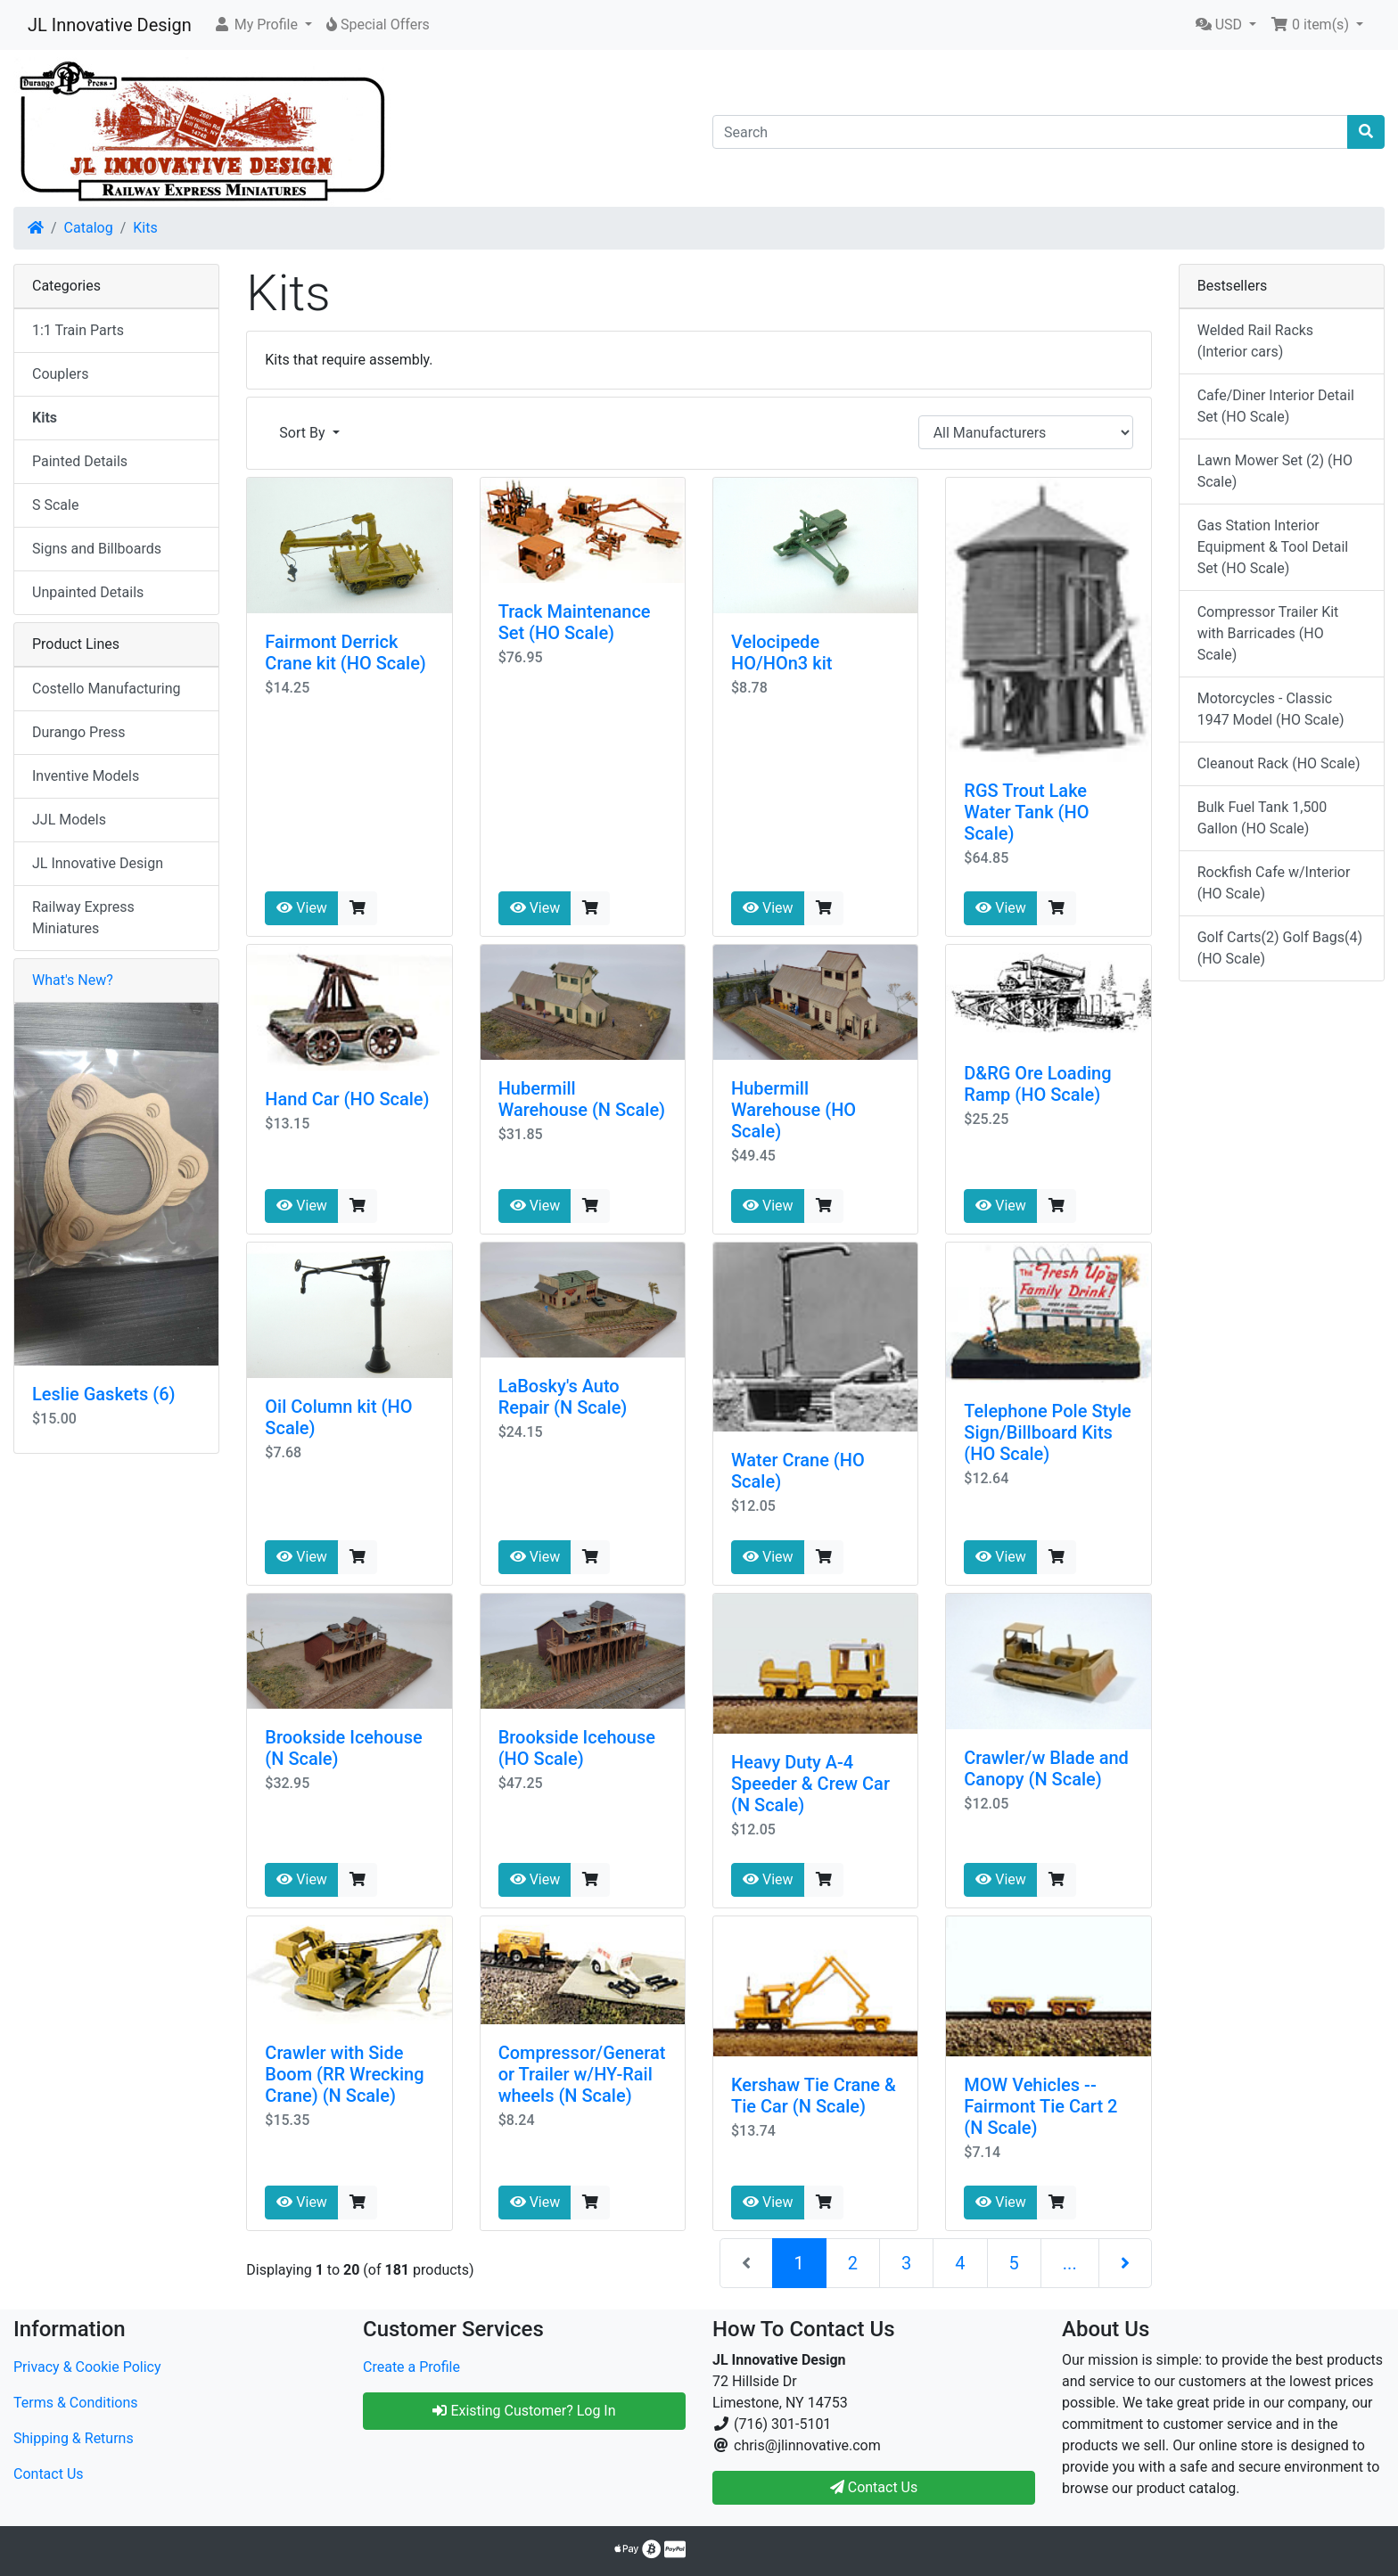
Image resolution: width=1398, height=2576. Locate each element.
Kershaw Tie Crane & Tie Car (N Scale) (813, 2095)
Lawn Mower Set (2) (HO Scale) (1275, 471)
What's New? (72, 980)
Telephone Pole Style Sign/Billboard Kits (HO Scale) (1047, 1432)
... (1070, 2263)
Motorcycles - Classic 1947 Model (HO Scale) (1271, 709)
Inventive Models (85, 775)
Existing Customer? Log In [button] (523, 2410)
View (301, 907)
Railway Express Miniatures (83, 917)
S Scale (55, 504)
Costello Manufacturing (106, 688)
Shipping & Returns (73, 2438)
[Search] (1030, 132)
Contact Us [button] (874, 2487)
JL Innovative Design (110, 25)
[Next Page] (1125, 2263)
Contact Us (48, 2473)
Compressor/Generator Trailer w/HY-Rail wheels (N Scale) (582, 2074)
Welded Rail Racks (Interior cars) (1255, 341)
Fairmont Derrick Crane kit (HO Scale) (345, 652)
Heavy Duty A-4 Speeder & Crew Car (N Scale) (810, 1784)
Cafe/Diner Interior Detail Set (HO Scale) (1275, 406)
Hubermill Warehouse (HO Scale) (793, 1110)
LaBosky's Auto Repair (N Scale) (563, 1396)
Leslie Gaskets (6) (104, 1394)
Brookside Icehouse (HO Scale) (576, 1748)
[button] (262, 25)
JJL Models (69, 819)
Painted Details (79, 461)
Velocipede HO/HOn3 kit (781, 652)
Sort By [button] (303, 432)
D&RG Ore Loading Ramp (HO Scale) (1037, 1083)
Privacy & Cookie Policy (87, 2367)
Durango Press (78, 732)
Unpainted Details (88, 592)
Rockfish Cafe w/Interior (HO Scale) (1274, 883)
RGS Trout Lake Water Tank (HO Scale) (1026, 812)
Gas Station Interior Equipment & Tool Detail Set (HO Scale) (1272, 547)
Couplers (60, 373)
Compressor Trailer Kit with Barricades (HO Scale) (1268, 633)
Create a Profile (411, 2367)
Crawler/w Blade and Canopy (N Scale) (1046, 1768)
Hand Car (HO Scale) (347, 1099)
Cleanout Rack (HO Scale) (1279, 763)
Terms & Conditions (75, 2402)
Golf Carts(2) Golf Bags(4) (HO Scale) (1279, 948)
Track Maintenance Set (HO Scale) (574, 622)
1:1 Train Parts (78, 330)
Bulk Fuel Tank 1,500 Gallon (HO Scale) (1262, 818)
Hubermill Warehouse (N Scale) (581, 1099)
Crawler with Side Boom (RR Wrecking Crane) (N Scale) (344, 2074)
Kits (145, 227)
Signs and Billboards (96, 548)
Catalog (88, 227)
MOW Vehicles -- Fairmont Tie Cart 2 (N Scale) (1040, 2106)
